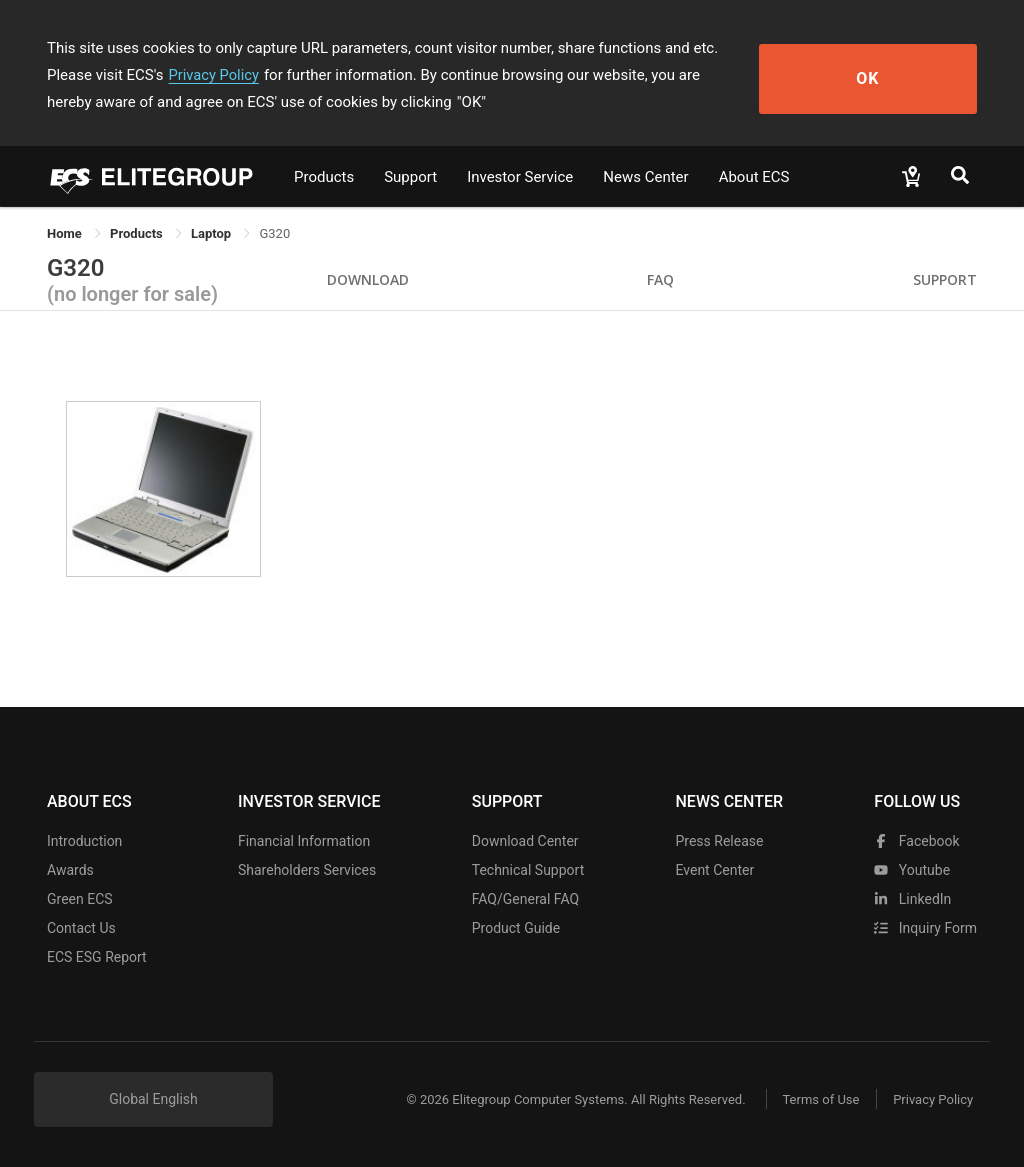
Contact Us (81, 928)
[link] (138, 233)
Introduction (84, 841)
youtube (912, 870)
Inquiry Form (925, 928)
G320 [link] (274, 233)
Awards (70, 870)
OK (904, 75)
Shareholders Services (307, 870)
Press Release (719, 841)
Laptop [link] (212, 233)
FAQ (660, 279)
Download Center (525, 841)
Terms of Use (811, 1099)
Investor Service (520, 177)
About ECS (754, 177)
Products (324, 177)
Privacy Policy (135, 75)
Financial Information (304, 841)
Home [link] (66, 233)
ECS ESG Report (97, 957)
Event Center (714, 870)
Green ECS (80, 899)
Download (368, 279)
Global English (153, 1099)
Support (410, 177)
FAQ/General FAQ (525, 899)
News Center (645, 177)
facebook (916, 841)
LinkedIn (912, 899)
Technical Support (528, 870)
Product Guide (516, 928)
